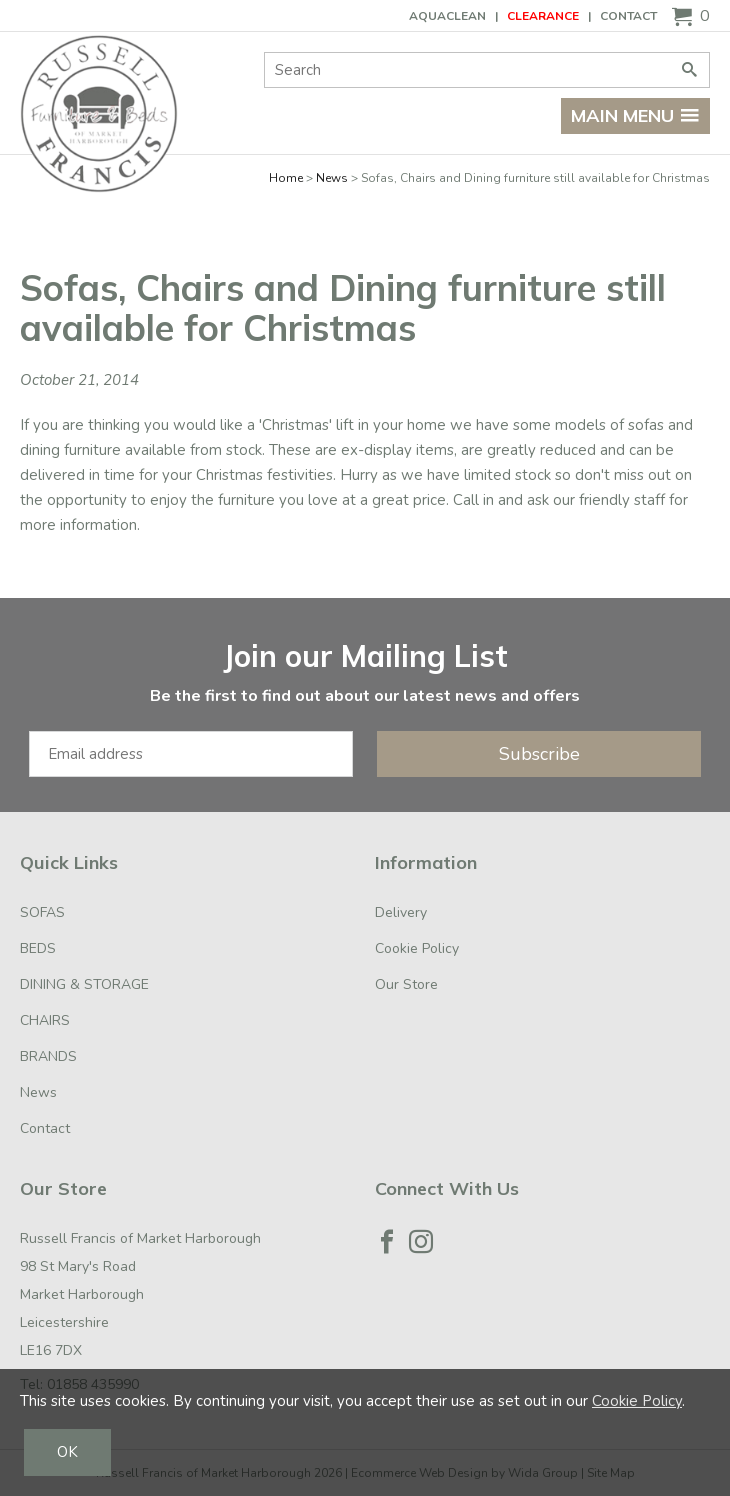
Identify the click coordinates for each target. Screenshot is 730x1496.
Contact (628, 16)
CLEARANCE (543, 16)
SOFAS (42, 912)
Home (286, 178)
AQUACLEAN (447, 16)
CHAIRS (45, 1020)
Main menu (635, 115)
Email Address (0, 618)
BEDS (38, 948)
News (332, 178)
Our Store (406, 984)
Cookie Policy (417, 948)
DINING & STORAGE (84, 984)
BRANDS (48, 1056)
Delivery (401, 912)
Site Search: (264, 52)
